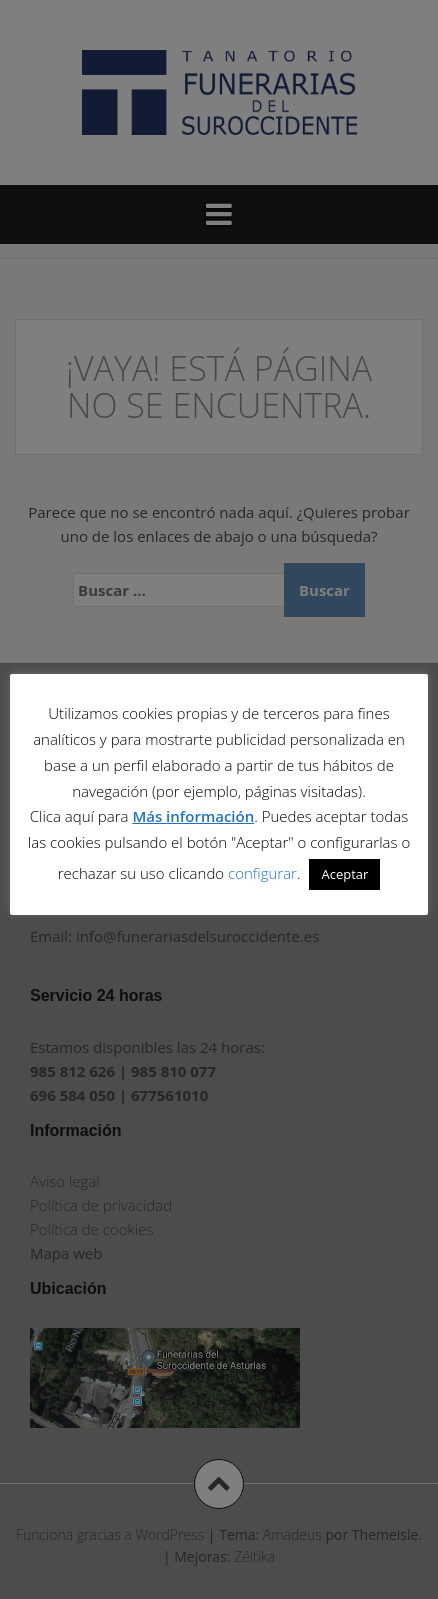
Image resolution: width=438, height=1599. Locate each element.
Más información (193, 816)
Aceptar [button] (344, 874)
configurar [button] (262, 873)
